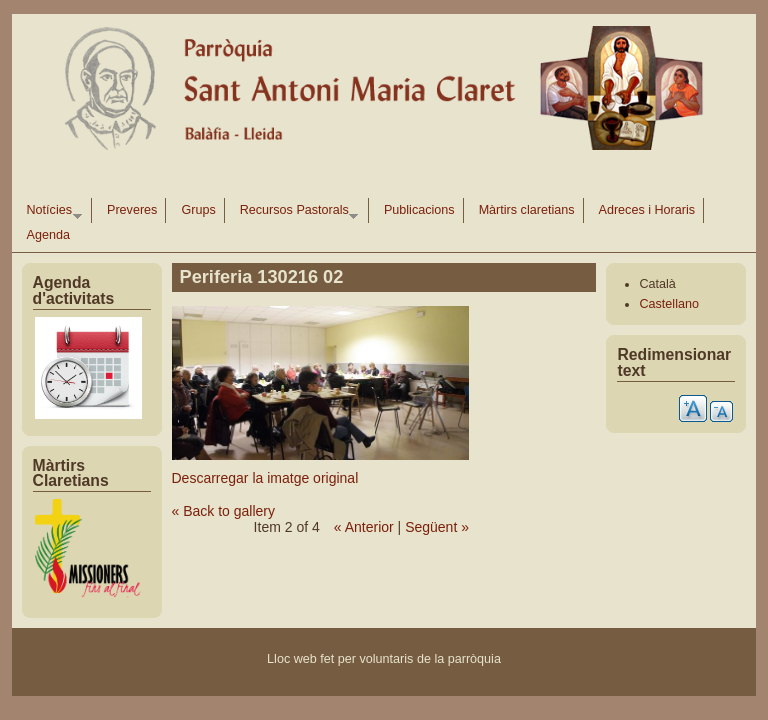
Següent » (437, 527)
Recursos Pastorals (295, 213)
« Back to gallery (224, 511)
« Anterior (364, 527)
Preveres (132, 210)
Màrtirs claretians (527, 210)
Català (657, 284)
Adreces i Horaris (647, 210)
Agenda (48, 235)
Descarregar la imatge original (265, 478)
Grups (198, 210)
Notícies (50, 213)
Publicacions (419, 210)
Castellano (669, 304)
